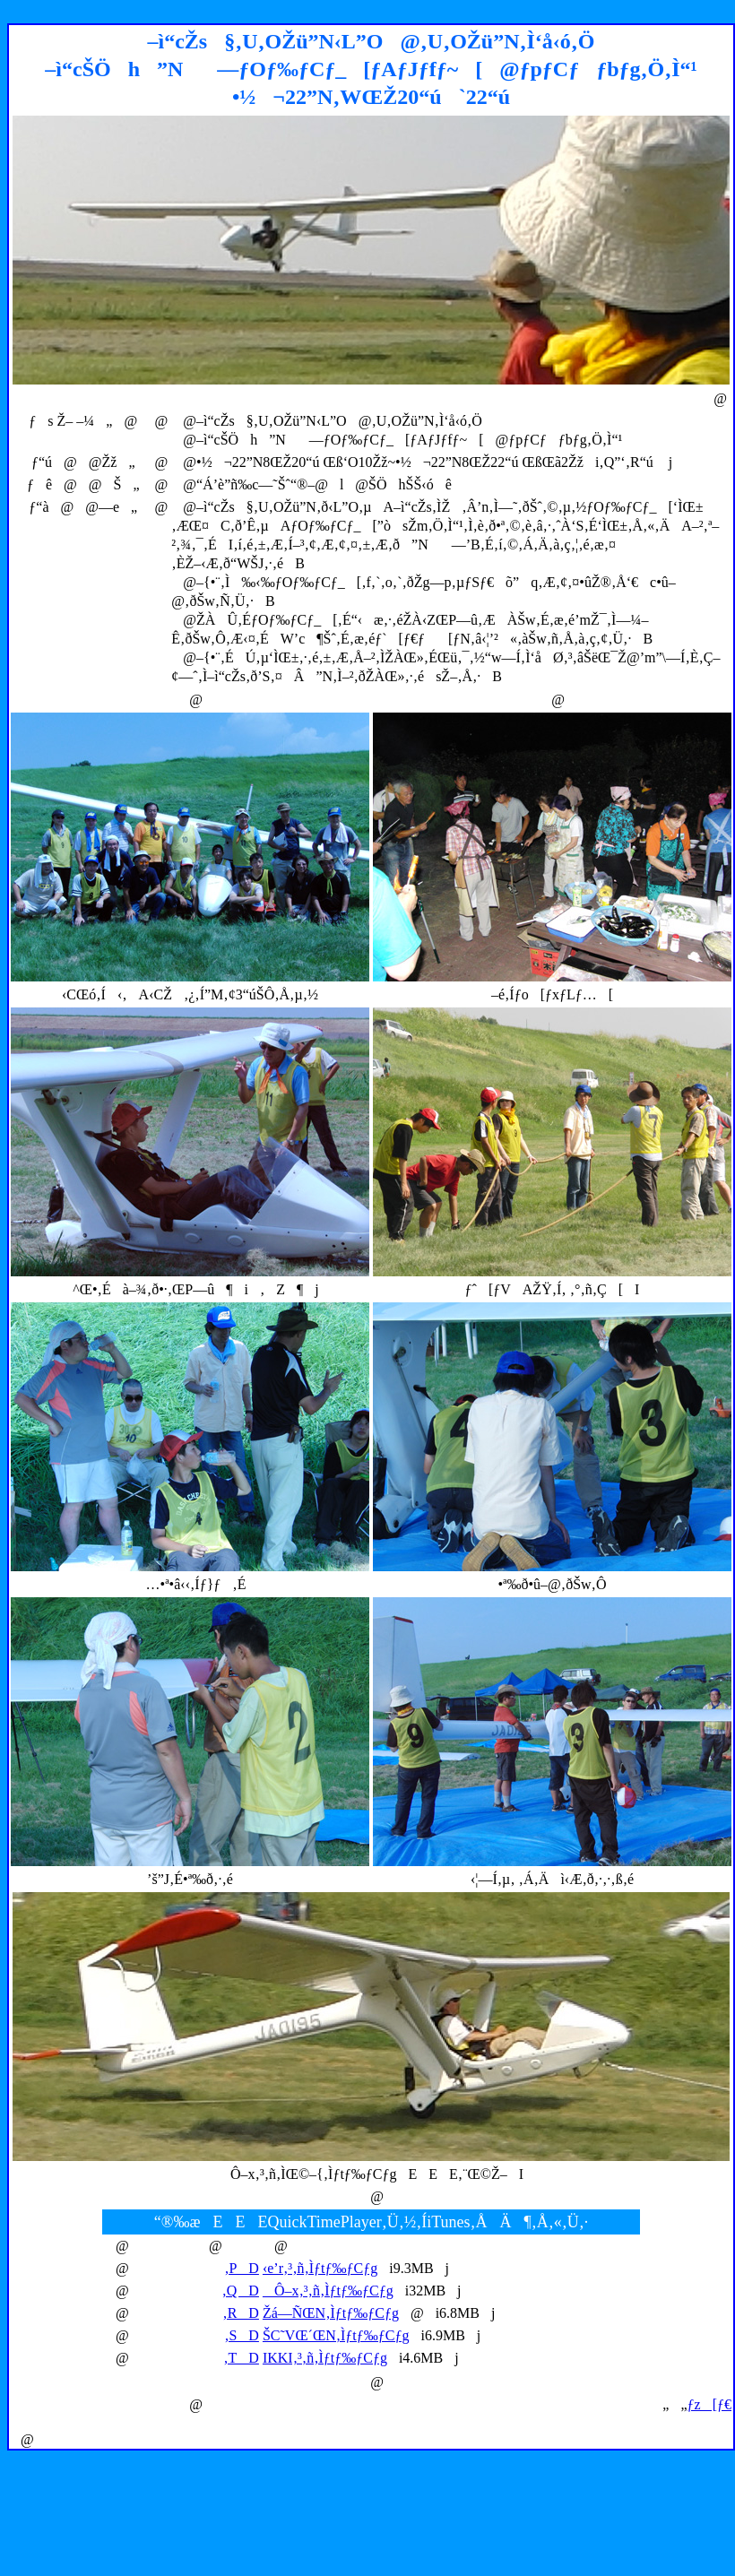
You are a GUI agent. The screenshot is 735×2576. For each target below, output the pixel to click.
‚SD (241, 2335)
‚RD (240, 2313)
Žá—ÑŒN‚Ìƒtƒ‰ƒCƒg (331, 2313)
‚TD (241, 2357)
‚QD (239, 2290)
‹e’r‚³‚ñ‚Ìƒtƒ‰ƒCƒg (320, 2268)
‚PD (241, 2268)
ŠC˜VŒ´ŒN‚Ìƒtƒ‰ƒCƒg (336, 2335)
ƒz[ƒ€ (709, 2404)
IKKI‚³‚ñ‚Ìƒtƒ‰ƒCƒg (325, 2357)
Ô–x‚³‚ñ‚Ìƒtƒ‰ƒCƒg (328, 2290)
